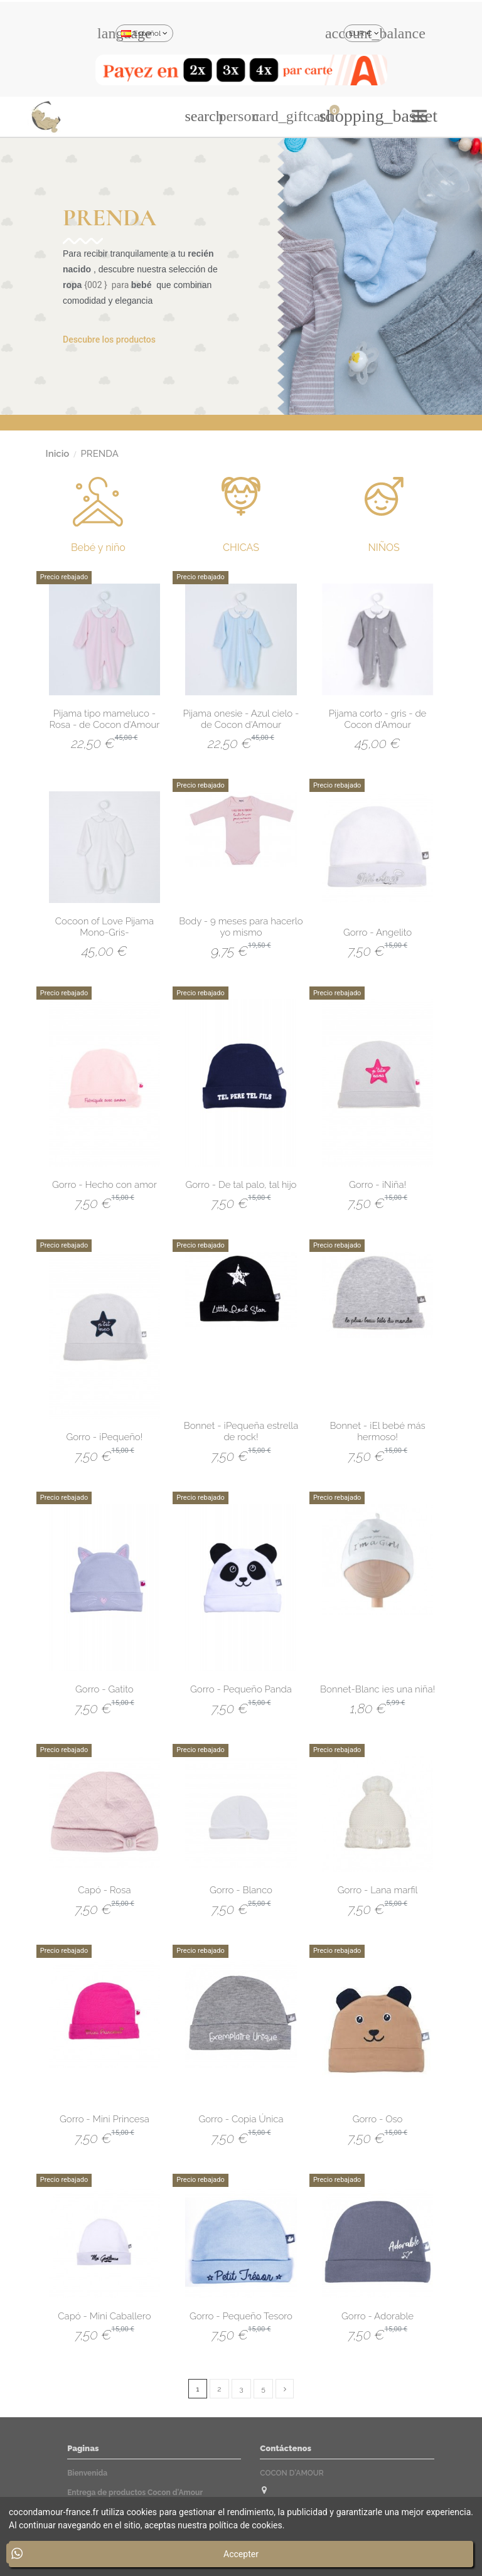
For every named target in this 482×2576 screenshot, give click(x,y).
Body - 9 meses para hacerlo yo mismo (241, 927)
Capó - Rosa (104, 1890)
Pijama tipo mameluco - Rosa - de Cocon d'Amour (104, 719)
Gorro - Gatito (104, 1689)
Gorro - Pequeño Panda (241, 1689)
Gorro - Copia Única (240, 2119)
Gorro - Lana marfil (378, 1890)
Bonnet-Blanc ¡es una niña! (377, 1689)
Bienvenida (87, 2473)
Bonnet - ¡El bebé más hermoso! (377, 1431)
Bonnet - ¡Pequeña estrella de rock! (241, 1431)
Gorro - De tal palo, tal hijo (240, 1184)
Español (144, 33)
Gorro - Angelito (377, 932)
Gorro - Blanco (241, 1890)
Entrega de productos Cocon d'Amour (135, 2492)
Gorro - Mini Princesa (104, 2119)
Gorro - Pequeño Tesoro (241, 2316)
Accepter (241, 2554)
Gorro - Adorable (377, 2316)
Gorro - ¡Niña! (377, 1184)
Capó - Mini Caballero (104, 2316)
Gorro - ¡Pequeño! (104, 1437)
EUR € (364, 33)
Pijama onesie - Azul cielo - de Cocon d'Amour (241, 719)
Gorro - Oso (378, 2119)
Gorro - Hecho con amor (104, 1184)
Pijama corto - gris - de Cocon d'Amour (378, 719)
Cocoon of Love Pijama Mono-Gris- (104, 927)
